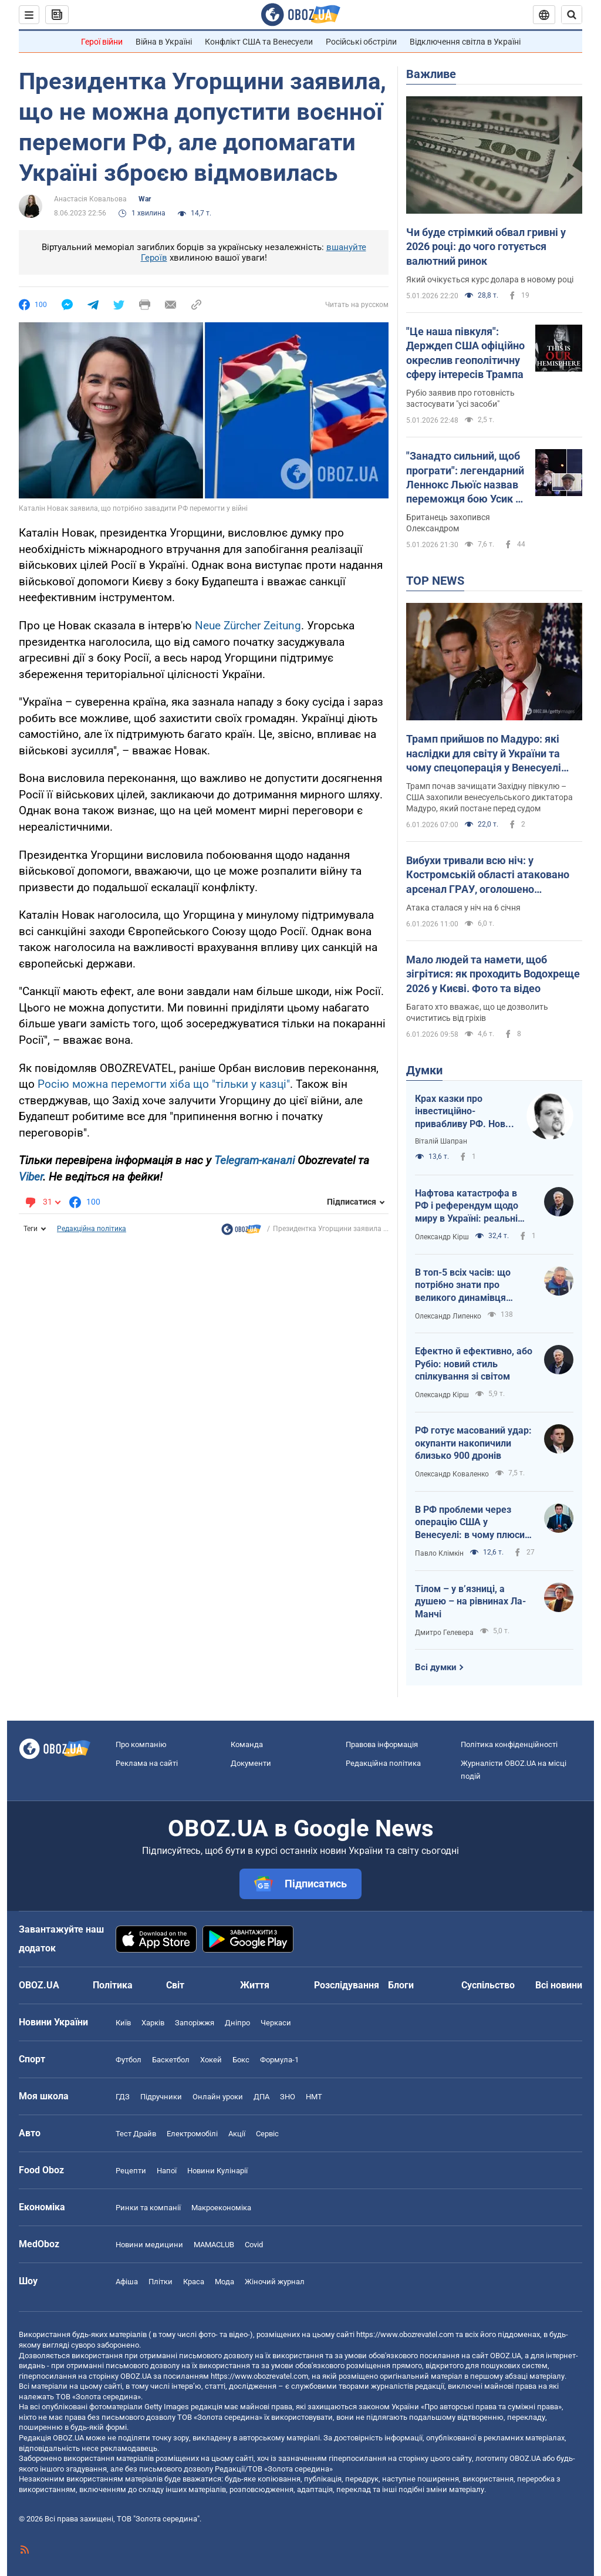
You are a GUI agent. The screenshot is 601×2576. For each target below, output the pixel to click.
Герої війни (102, 41)
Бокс (240, 2059)
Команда (247, 1744)
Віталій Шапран (441, 1141)
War (145, 199)
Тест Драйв (136, 2133)
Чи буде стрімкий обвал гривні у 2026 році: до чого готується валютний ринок (486, 246)
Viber (31, 1177)
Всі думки (436, 1667)
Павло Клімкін (439, 1553)
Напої (167, 2170)
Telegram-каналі (254, 1160)
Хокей (211, 2059)
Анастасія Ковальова (90, 199)
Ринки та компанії (148, 2207)
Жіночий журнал (275, 2281)
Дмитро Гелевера (444, 1632)
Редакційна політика (91, 1229)
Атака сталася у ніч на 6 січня (463, 907)
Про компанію (141, 1744)
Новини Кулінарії (217, 2170)
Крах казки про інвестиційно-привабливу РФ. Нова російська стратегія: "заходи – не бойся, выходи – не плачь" (463, 1112)
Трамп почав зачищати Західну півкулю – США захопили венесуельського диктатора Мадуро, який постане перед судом (489, 797)
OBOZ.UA (505, 2355)
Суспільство (488, 1985)
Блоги (401, 1985)
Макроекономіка (221, 2207)
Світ (175, 1985)
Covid (254, 2244)
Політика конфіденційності (509, 1744)
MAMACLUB (214, 2244)
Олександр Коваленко (452, 1474)
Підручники (161, 2096)
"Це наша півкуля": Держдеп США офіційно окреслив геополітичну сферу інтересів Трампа (465, 352)
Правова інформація (382, 1744)
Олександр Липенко (448, 1316)
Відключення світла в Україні (465, 41)
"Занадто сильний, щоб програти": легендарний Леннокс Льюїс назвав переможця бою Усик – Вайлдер (465, 478)
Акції (236, 2133)
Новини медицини (149, 2244)
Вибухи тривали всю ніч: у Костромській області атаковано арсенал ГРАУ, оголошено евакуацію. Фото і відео (487, 875)
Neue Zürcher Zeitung (248, 625)
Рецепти (131, 2170)
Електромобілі (192, 2133)
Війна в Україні (164, 41)
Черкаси (276, 2022)
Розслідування (346, 1985)
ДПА (261, 2096)
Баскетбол (171, 2059)
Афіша (127, 2281)
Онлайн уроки (218, 2096)
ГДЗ (123, 2096)
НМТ (314, 2096)
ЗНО (287, 2096)
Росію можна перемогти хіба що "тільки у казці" (164, 1084)
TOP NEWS (435, 581)
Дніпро (237, 2022)
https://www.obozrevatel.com (405, 2334)
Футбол (128, 2059)
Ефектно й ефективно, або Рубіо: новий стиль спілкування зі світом (473, 1364)
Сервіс (267, 2133)
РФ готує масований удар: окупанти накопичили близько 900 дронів (473, 1443)
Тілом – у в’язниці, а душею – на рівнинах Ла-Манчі (470, 1601)
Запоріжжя (194, 2022)
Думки (424, 1070)
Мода (224, 2281)
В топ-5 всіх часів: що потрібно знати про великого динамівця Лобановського (463, 1285)
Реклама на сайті (147, 1763)
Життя (254, 1985)
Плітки (160, 2281)
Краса (193, 2281)
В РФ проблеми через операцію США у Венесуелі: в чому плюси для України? (470, 1523)
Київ (123, 2022)
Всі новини (558, 1985)
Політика (113, 1985)
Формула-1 (279, 2059)
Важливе (431, 74)
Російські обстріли (361, 41)
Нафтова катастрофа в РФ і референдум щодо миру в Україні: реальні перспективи (466, 1206)
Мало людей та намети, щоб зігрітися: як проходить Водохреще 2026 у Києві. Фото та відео (493, 973)
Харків (152, 2022)
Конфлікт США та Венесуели (259, 41)
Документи (251, 1763)
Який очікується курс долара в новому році (489, 279)
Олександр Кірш (442, 1237)
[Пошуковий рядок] (572, 14)
